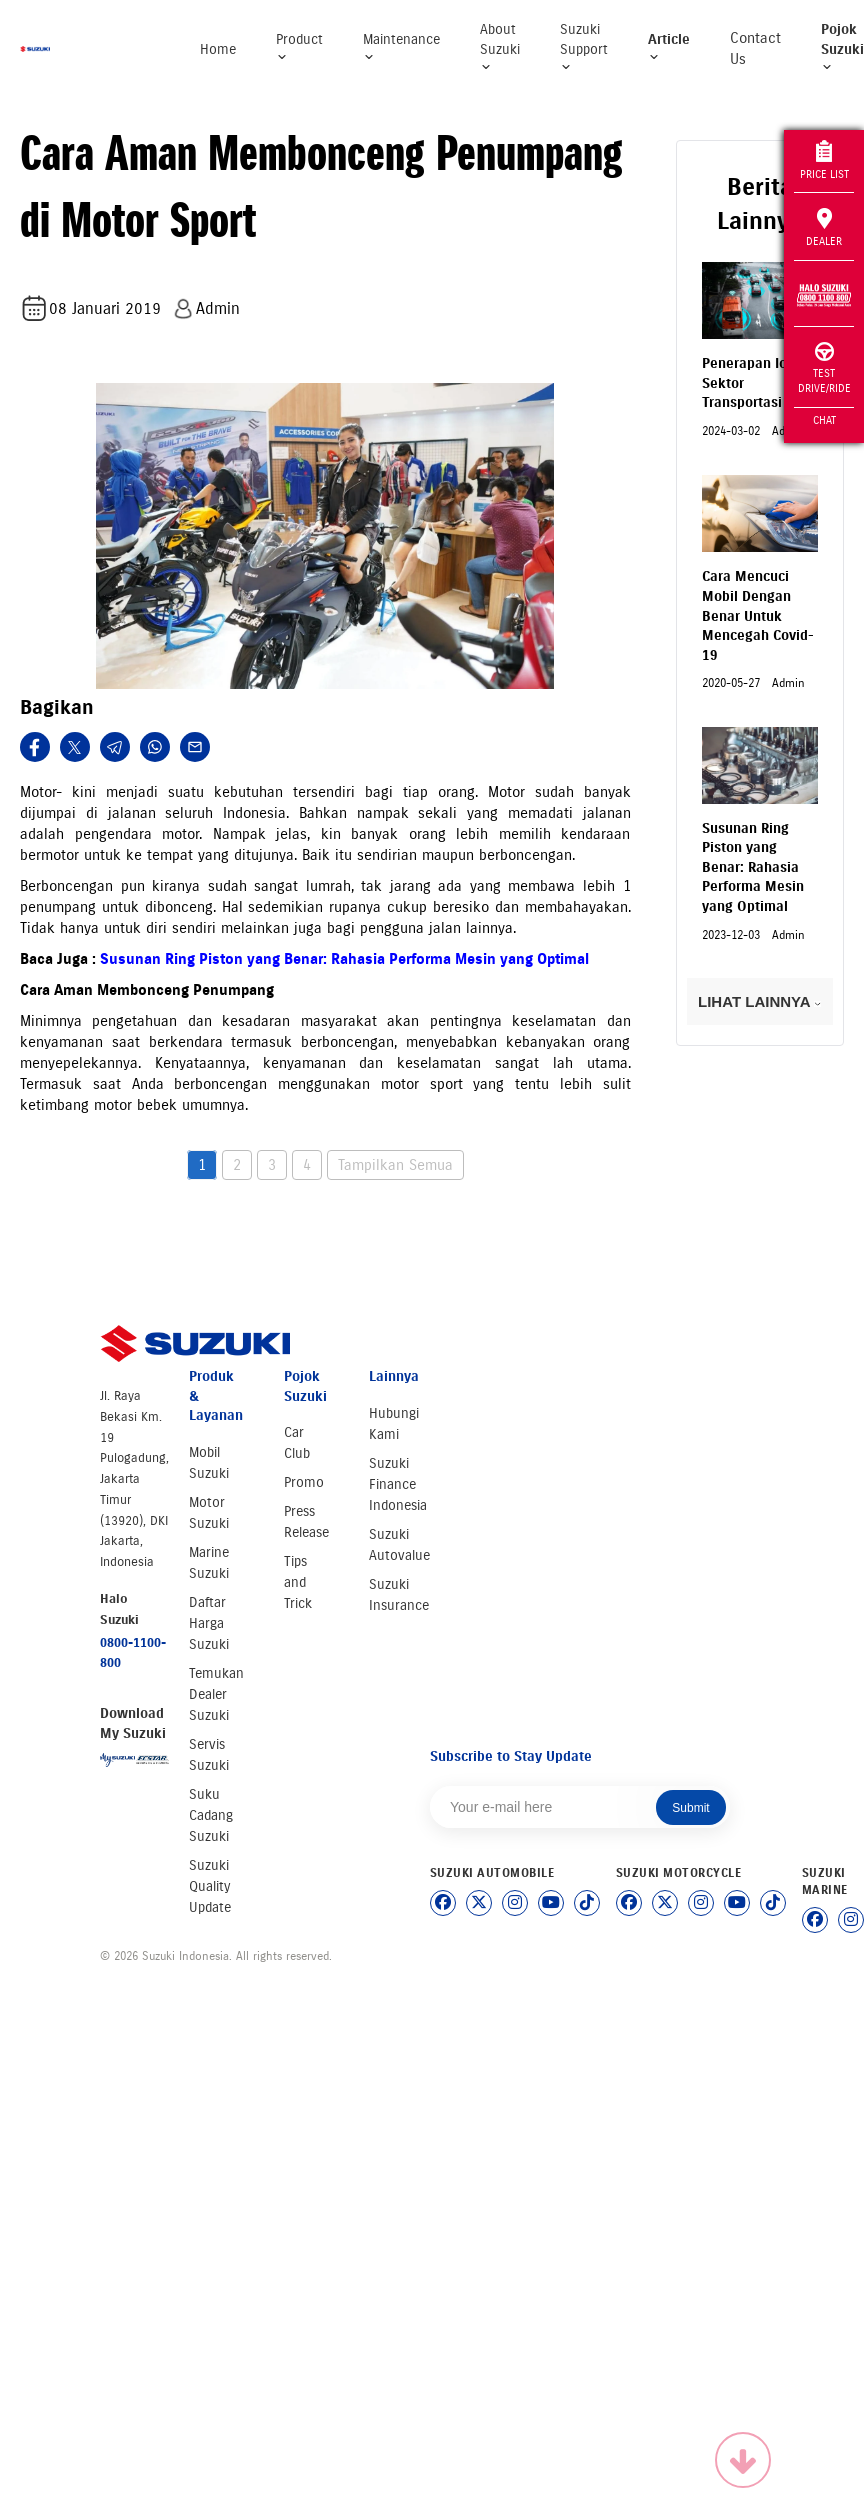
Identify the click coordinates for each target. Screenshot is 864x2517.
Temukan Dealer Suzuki (216, 1694)
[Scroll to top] (743, 2460)
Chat (824, 420)
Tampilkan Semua (395, 1165)
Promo (304, 1482)
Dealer (824, 228)
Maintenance (401, 47)
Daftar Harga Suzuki (209, 1623)
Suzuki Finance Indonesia (398, 1484)
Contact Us (755, 48)
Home (218, 49)
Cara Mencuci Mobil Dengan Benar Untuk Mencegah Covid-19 (758, 615)
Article (669, 47)
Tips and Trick (298, 1582)
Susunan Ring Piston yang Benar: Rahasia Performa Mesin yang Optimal (344, 959)
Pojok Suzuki (842, 47)
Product (299, 47)
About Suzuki (500, 47)
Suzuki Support (584, 47)
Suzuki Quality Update (210, 1886)
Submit (690, 1808)
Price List (824, 160)
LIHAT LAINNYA (759, 1001)
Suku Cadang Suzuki (211, 1815)
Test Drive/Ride (824, 368)
